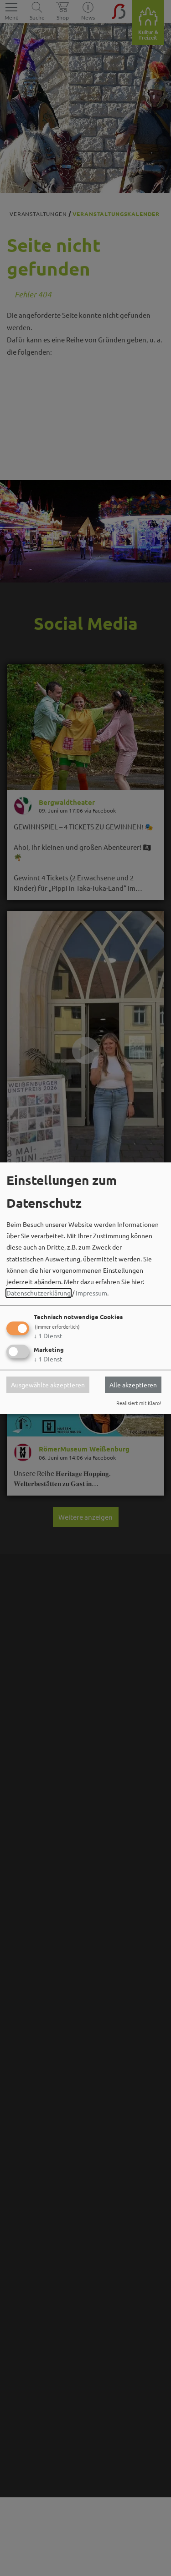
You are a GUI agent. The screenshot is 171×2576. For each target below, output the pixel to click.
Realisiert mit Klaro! (138, 1402)
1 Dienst (48, 1336)
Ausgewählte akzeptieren (48, 1385)
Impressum (91, 1293)
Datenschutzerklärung (38, 1293)
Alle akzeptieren (133, 1385)
